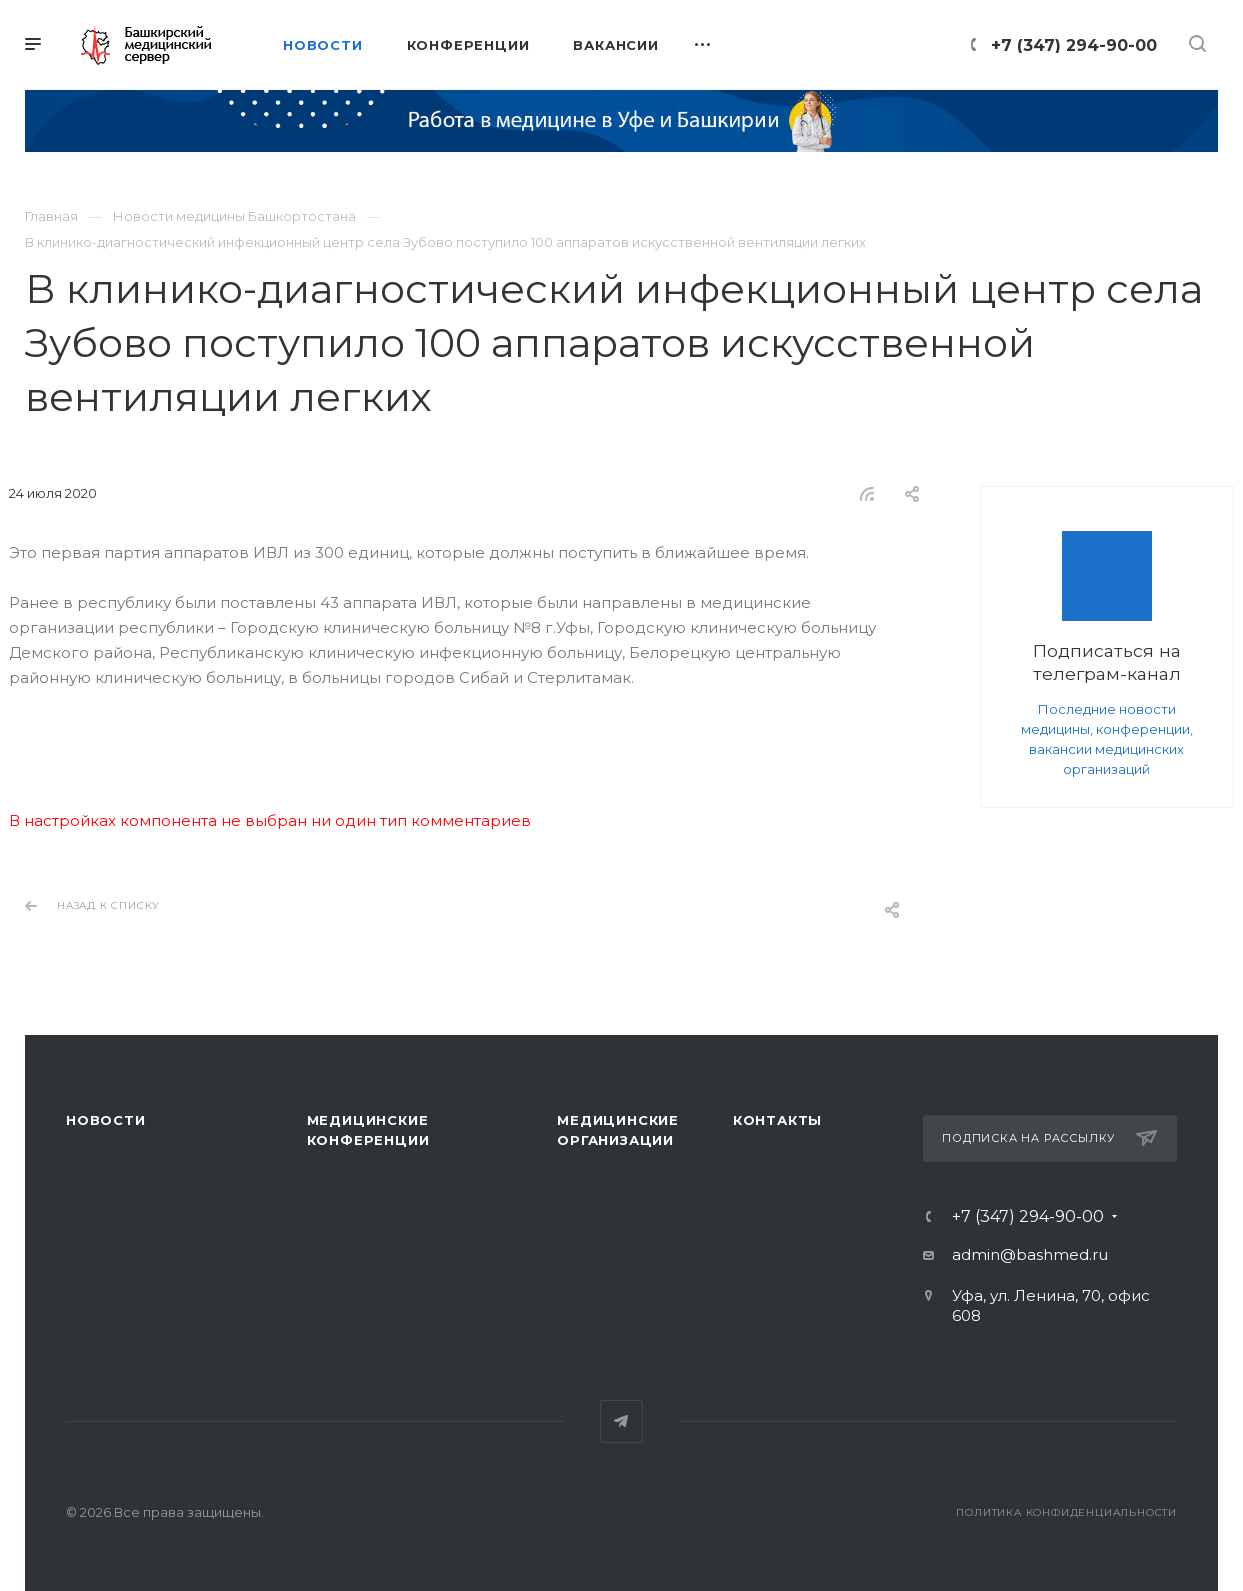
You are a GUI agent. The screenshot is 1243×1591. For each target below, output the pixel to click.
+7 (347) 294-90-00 (1074, 45)
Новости (106, 1120)
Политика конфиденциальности (1066, 1512)
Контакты (777, 1120)
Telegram (621, 1421)
